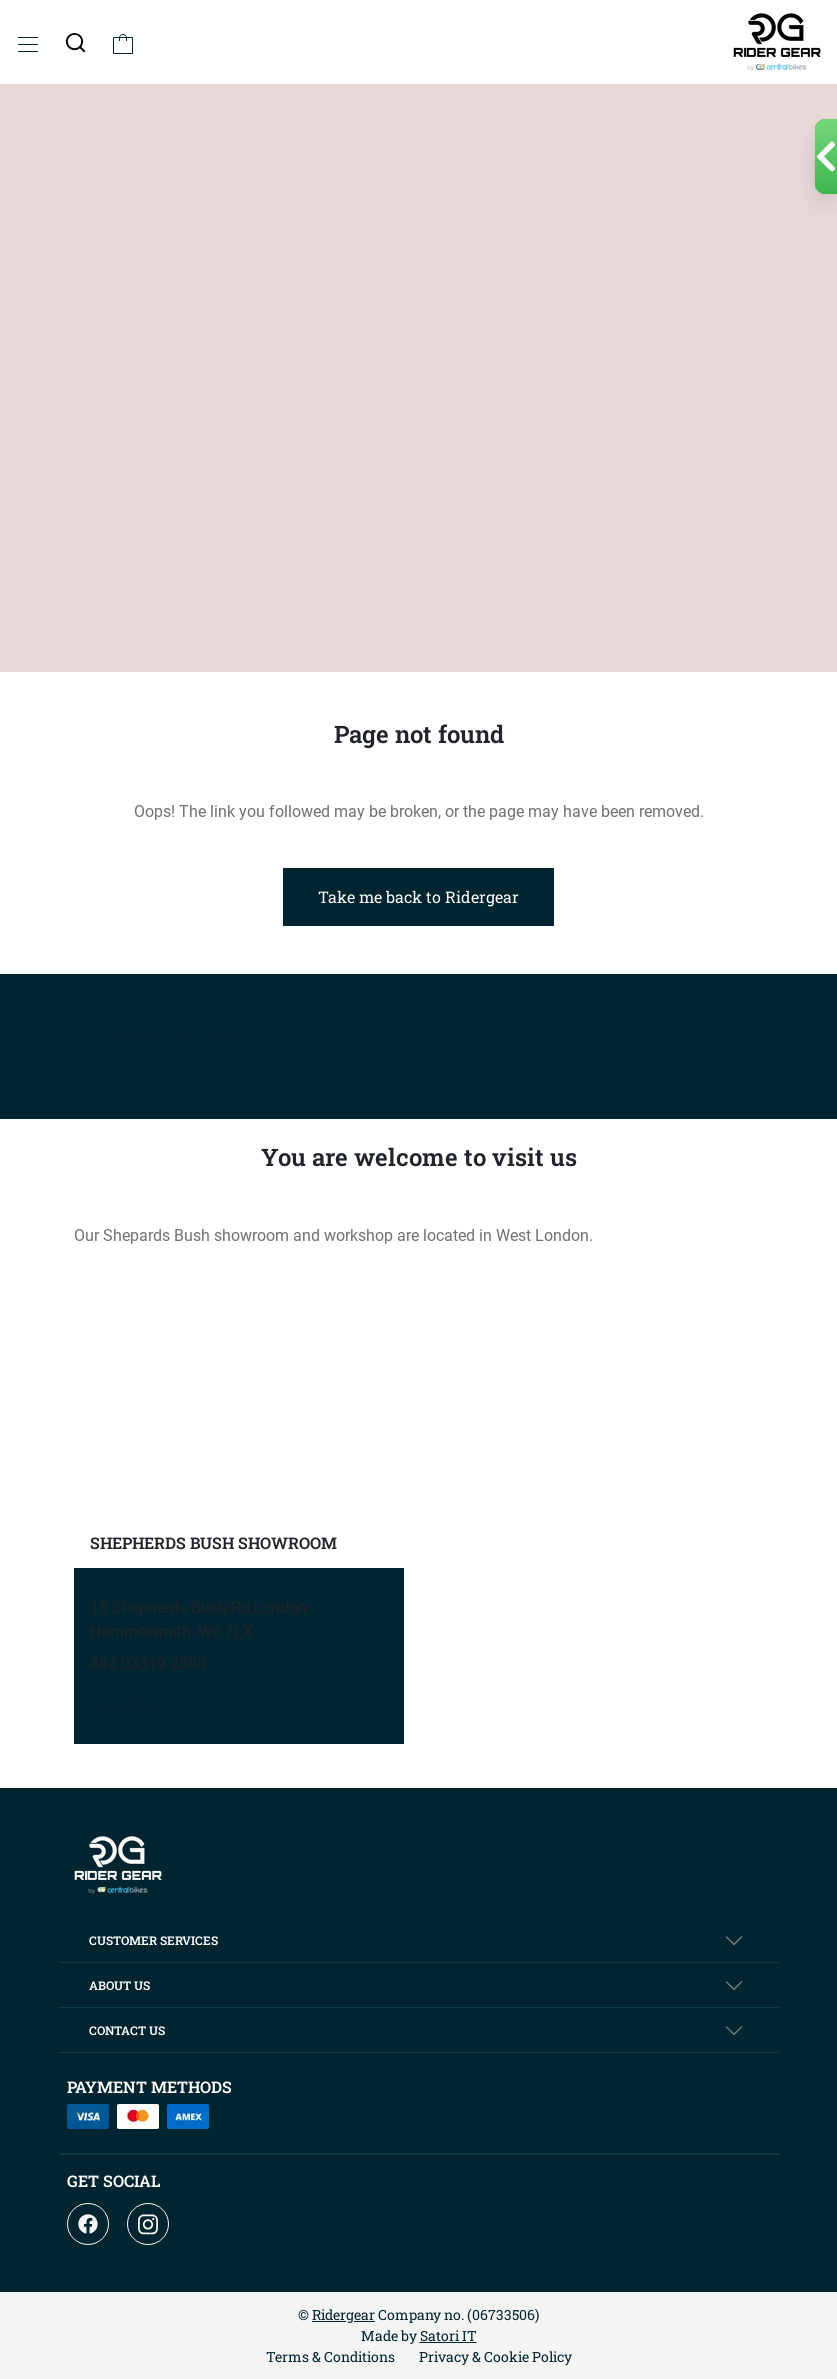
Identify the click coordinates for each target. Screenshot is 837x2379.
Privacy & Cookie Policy (495, 2356)
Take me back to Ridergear (418, 896)
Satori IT (448, 2335)
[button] (75, 42)
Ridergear (343, 2314)
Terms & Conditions (330, 2356)
